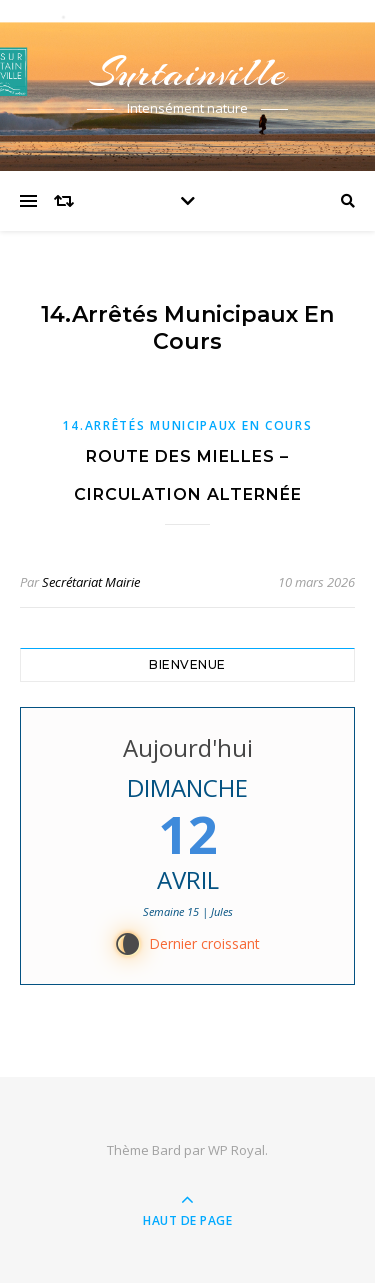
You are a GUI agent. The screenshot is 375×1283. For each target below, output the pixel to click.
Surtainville (188, 72)
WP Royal (236, 1150)
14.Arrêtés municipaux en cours (187, 425)
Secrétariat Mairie (91, 582)
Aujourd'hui (188, 747)
